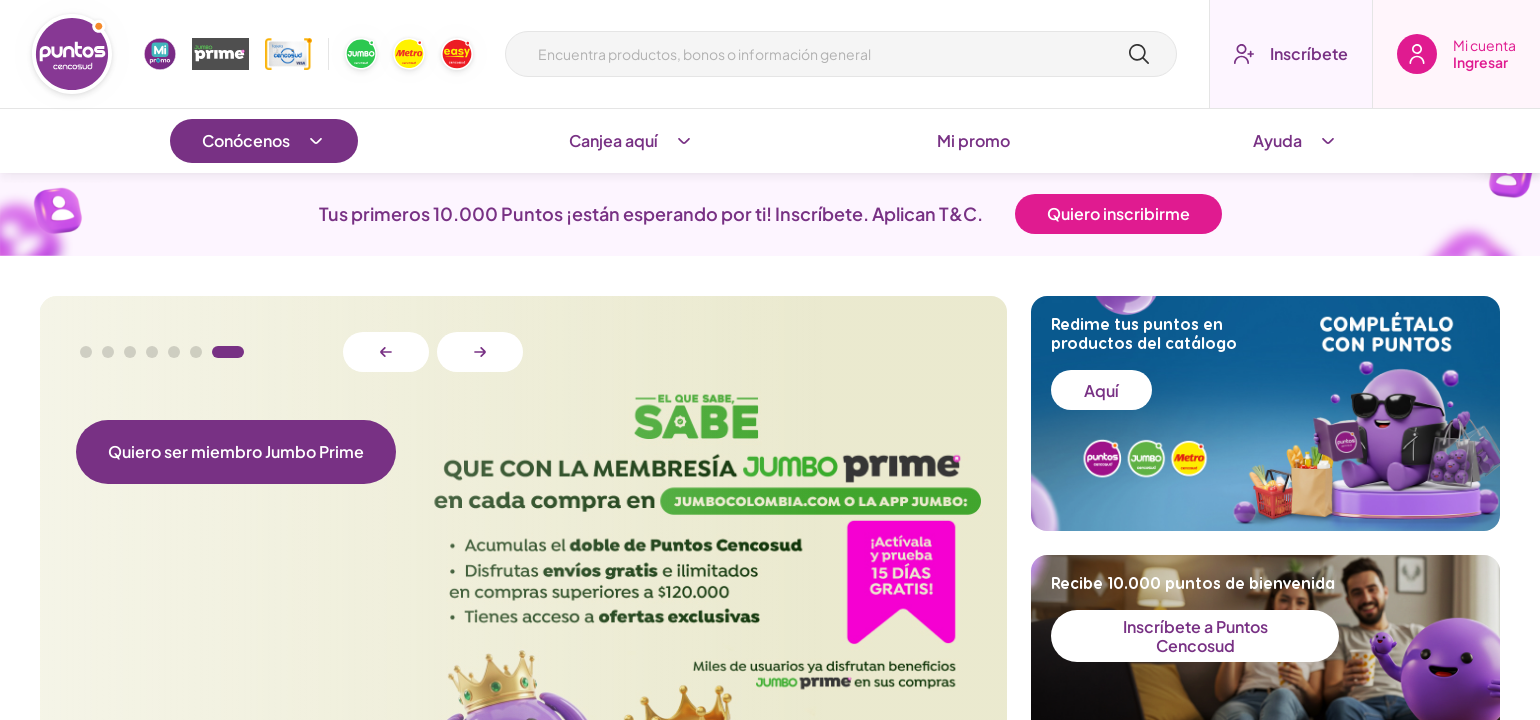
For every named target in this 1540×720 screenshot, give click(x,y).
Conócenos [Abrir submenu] (264, 140)
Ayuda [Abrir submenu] (1295, 140)
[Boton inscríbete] (1290, 54)
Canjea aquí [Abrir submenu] (631, 140)
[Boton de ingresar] (1456, 54)
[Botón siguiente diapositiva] (480, 352)
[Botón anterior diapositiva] (386, 352)
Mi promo (973, 140)
